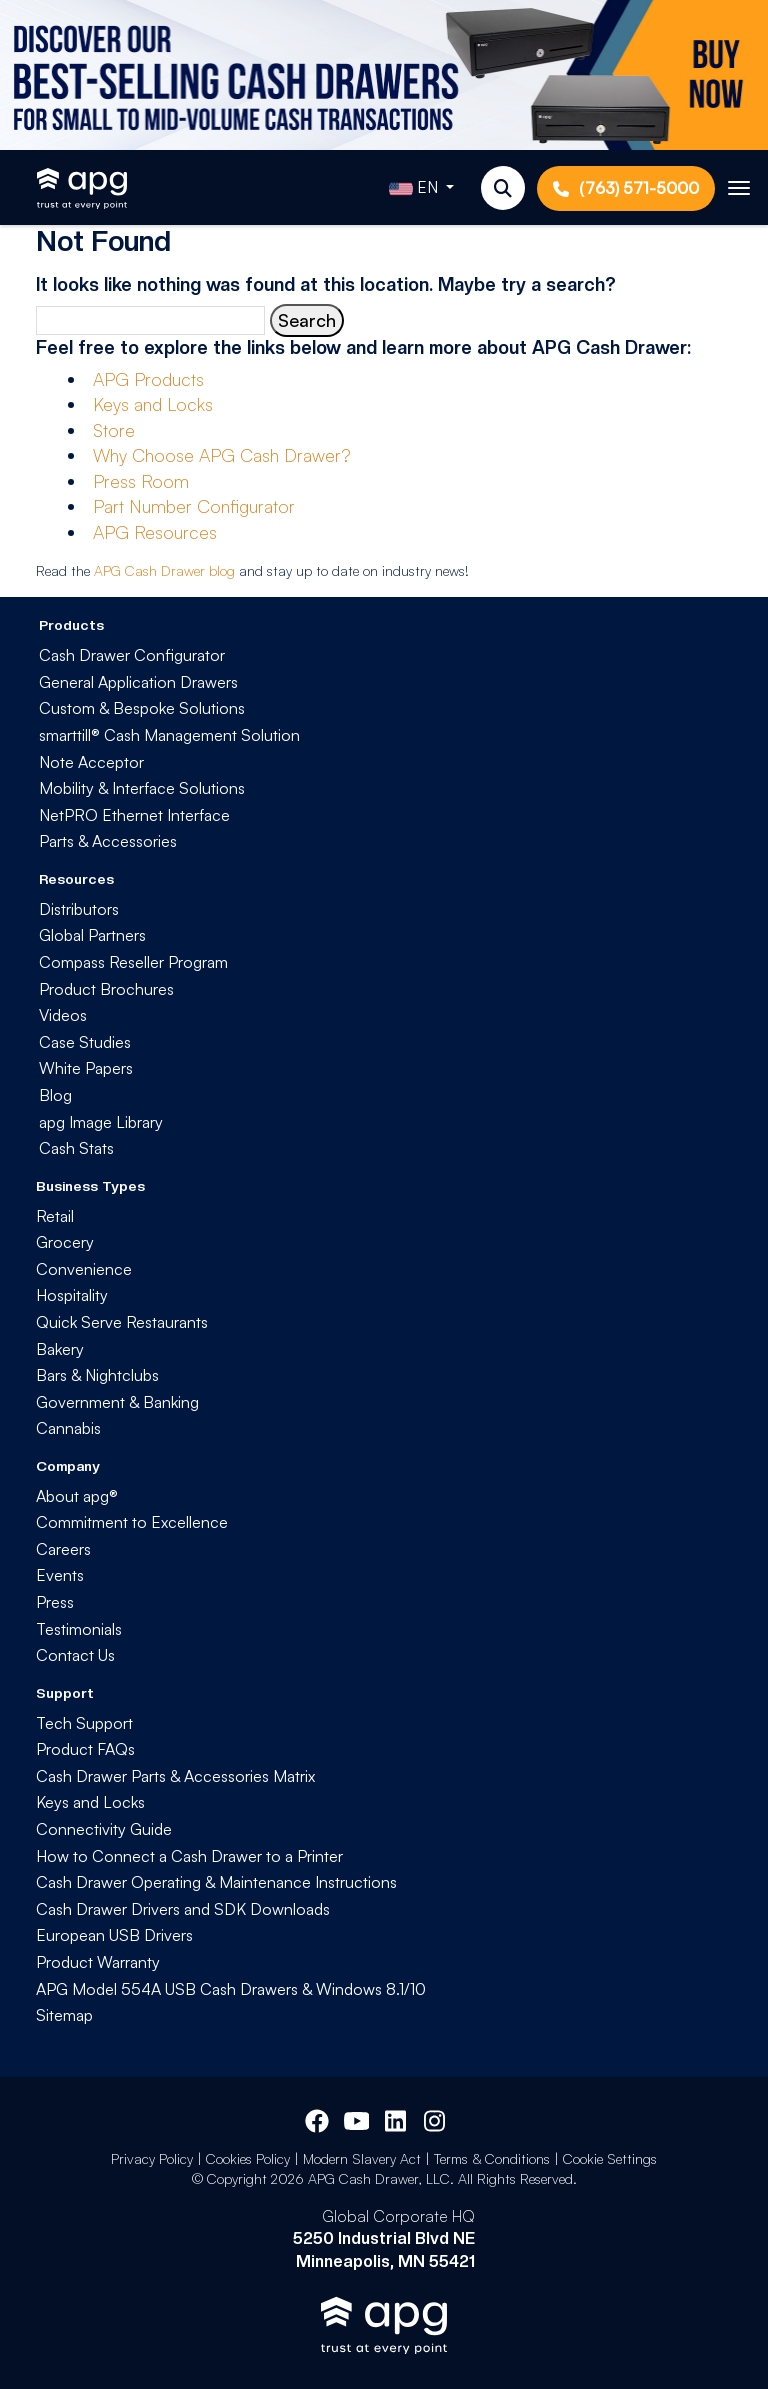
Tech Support (84, 1723)
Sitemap (64, 2015)
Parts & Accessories (108, 841)
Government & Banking (117, 1402)
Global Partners (92, 935)
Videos (63, 1015)
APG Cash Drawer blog (164, 570)
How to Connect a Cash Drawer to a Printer (189, 1856)
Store (114, 430)
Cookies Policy (248, 2158)
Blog (55, 1095)
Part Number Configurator (194, 506)
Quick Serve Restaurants (122, 1322)
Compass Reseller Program (133, 962)
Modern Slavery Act (362, 2158)
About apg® (77, 1496)
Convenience (84, 1269)
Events (60, 1575)
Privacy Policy (152, 2158)
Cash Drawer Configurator (132, 655)
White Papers (86, 1068)
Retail (55, 1216)
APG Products (148, 379)
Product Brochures (106, 989)
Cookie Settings (610, 2158)
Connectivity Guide (104, 1829)
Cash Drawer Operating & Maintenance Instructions (216, 1882)
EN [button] (415, 189)
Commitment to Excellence (132, 1522)
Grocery (65, 1242)
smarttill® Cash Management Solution (169, 735)
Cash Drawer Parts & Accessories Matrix (175, 1776)
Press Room (141, 481)
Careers (63, 1549)
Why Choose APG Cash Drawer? (222, 455)
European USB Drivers (114, 1935)
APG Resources (155, 532)
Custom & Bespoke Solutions (142, 708)
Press (55, 1602)
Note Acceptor (91, 762)
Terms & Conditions (492, 2158)
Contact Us (75, 1655)
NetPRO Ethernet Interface (134, 815)
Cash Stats (76, 1148)
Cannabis (68, 1428)
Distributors (79, 909)
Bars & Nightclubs (97, 1375)
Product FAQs (85, 1749)
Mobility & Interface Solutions (142, 788)
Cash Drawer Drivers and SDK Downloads (183, 1909)
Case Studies (85, 1042)
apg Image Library (101, 1122)
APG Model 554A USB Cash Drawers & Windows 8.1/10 (231, 1989)
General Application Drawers (138, 682)
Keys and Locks (153, 404)
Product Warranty (98, 1962)
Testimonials (79, 1629)
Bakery (60, 1349)
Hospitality (72, 1295)
